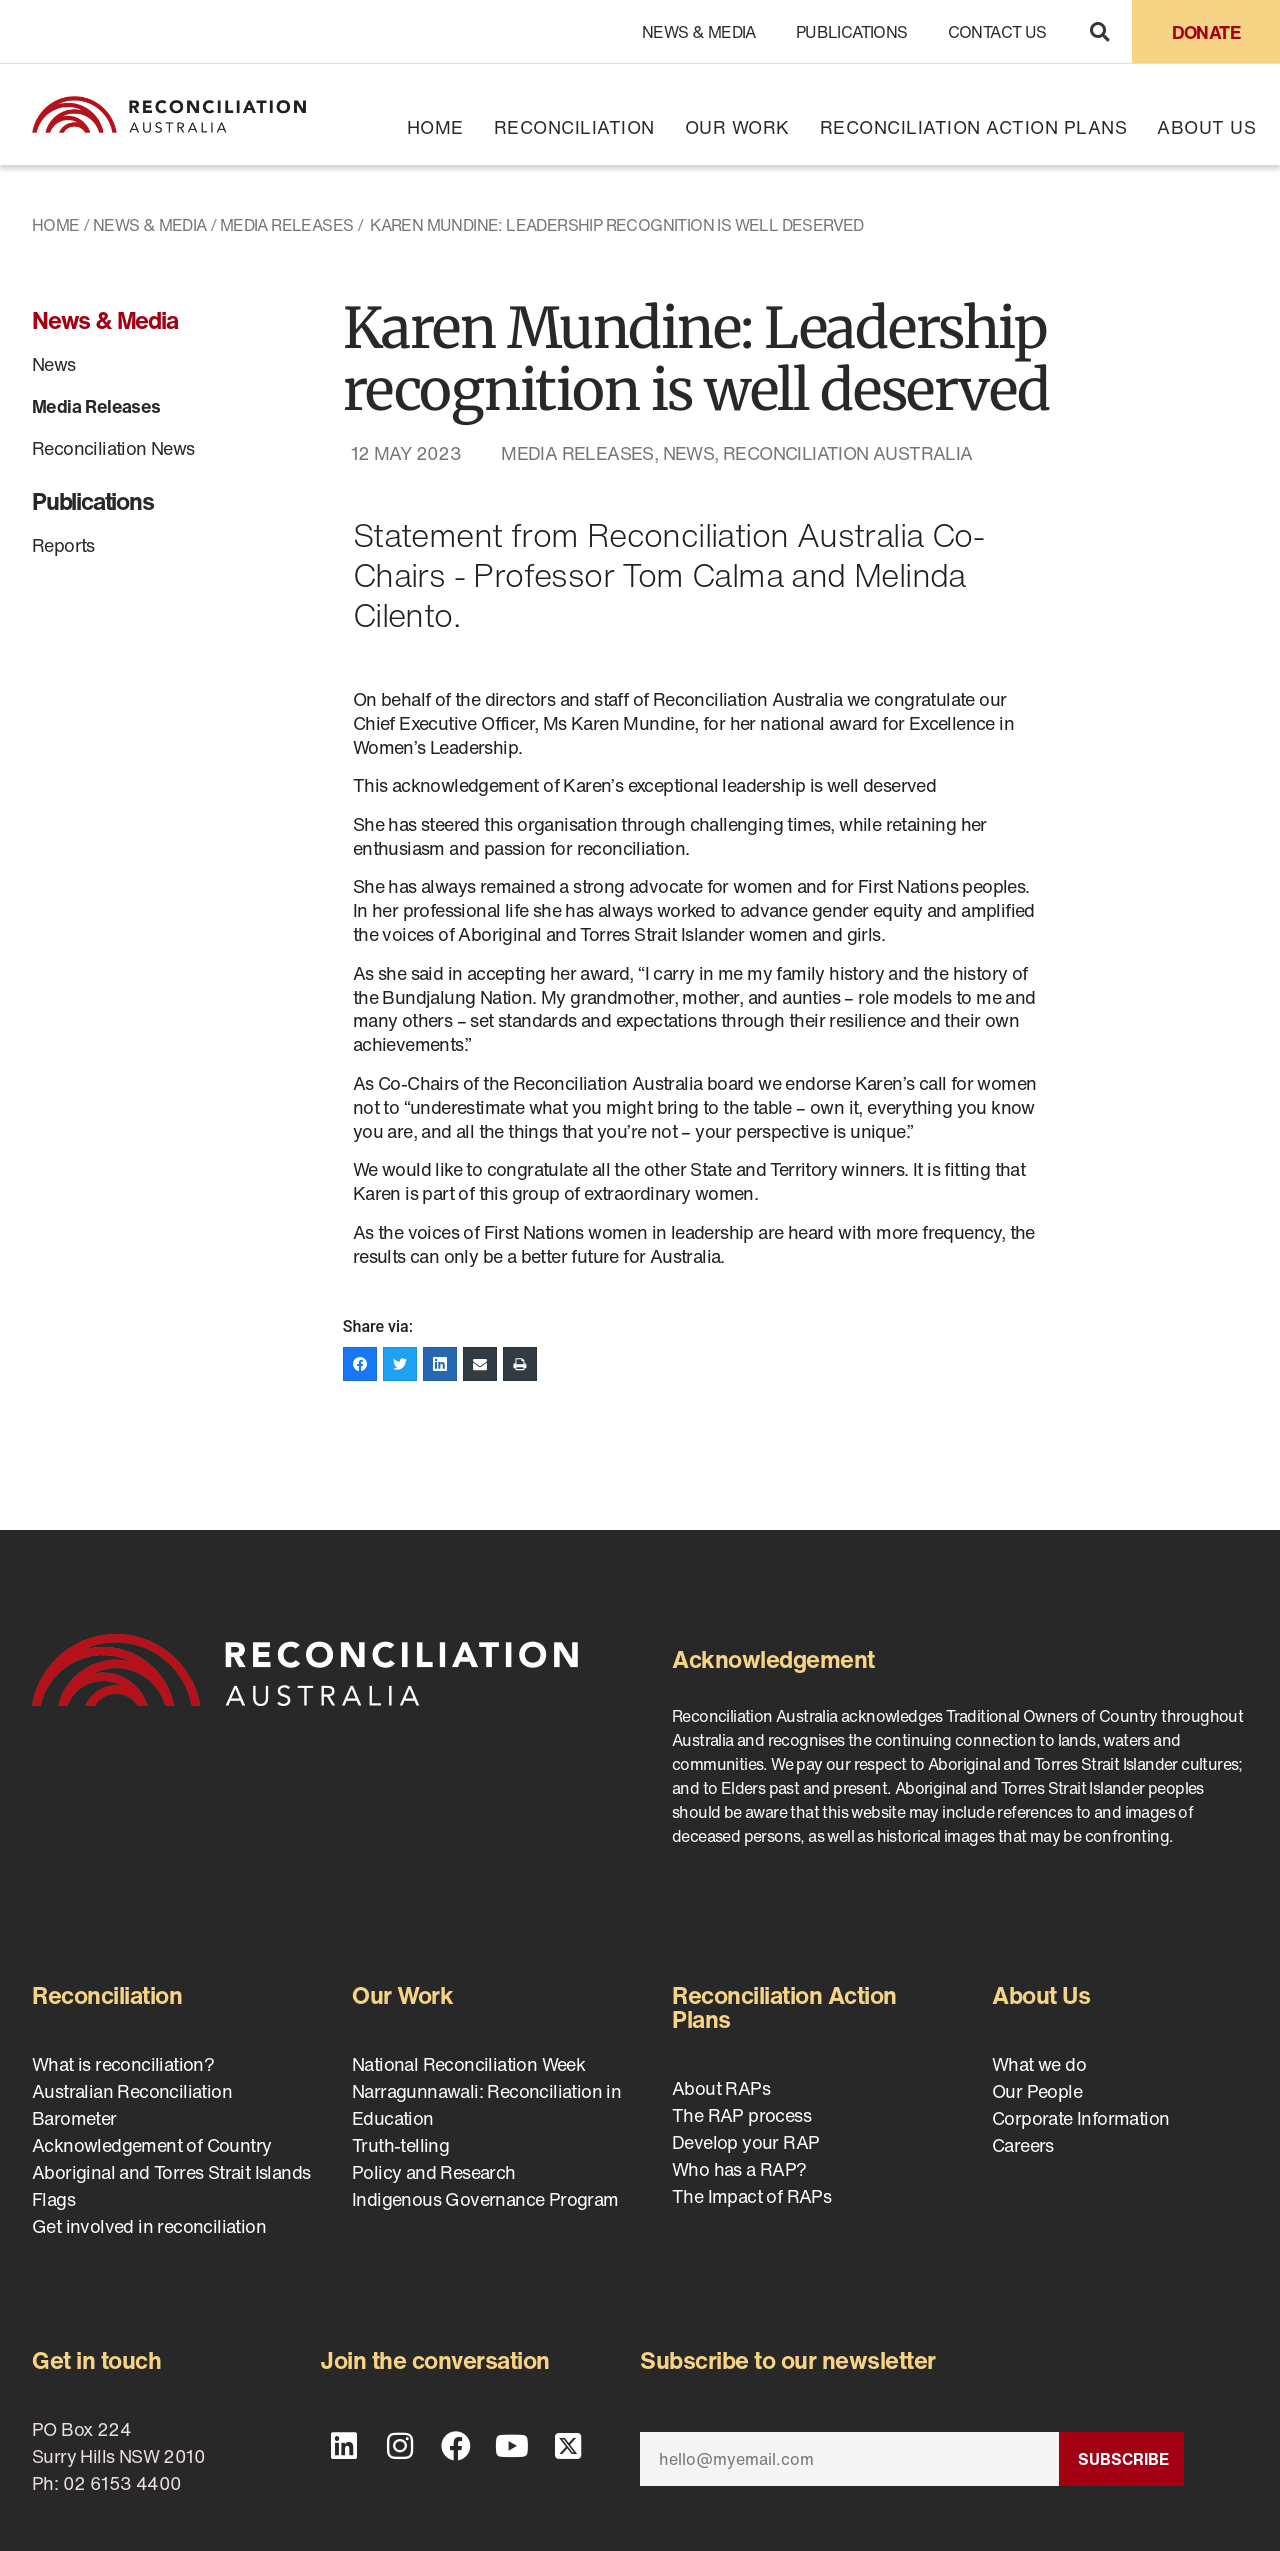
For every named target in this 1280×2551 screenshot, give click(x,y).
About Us (1206, 127)
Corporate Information (1080, 2118)
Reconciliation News (113, 448)
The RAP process (741, 2115)
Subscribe (1123, 2459)
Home (435, 127)
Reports (63, 545)
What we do (1039, 2064)
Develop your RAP (745, 2142)
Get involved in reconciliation (149, 2226)
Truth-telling (400, 2145)
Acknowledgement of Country (151, 2145)
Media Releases (287, 225)
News (54, 364)
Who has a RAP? (739, 2169)
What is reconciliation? (123, 2064)
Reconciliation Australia (848, 453)
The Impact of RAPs (751, 2196)
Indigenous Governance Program (485, 2199)
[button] (1099, 31)
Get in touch (96, 2360)
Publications (852, 32)
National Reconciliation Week (468, 2064)
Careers (1023, 2145)
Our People (1037, 2091)
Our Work (737, 127)
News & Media (699, 32)
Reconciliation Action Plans (974, 127)
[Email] (849, 2459)
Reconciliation (574, 127)
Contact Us (997, 32)
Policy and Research (434, 2172)
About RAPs (721, 2088)
